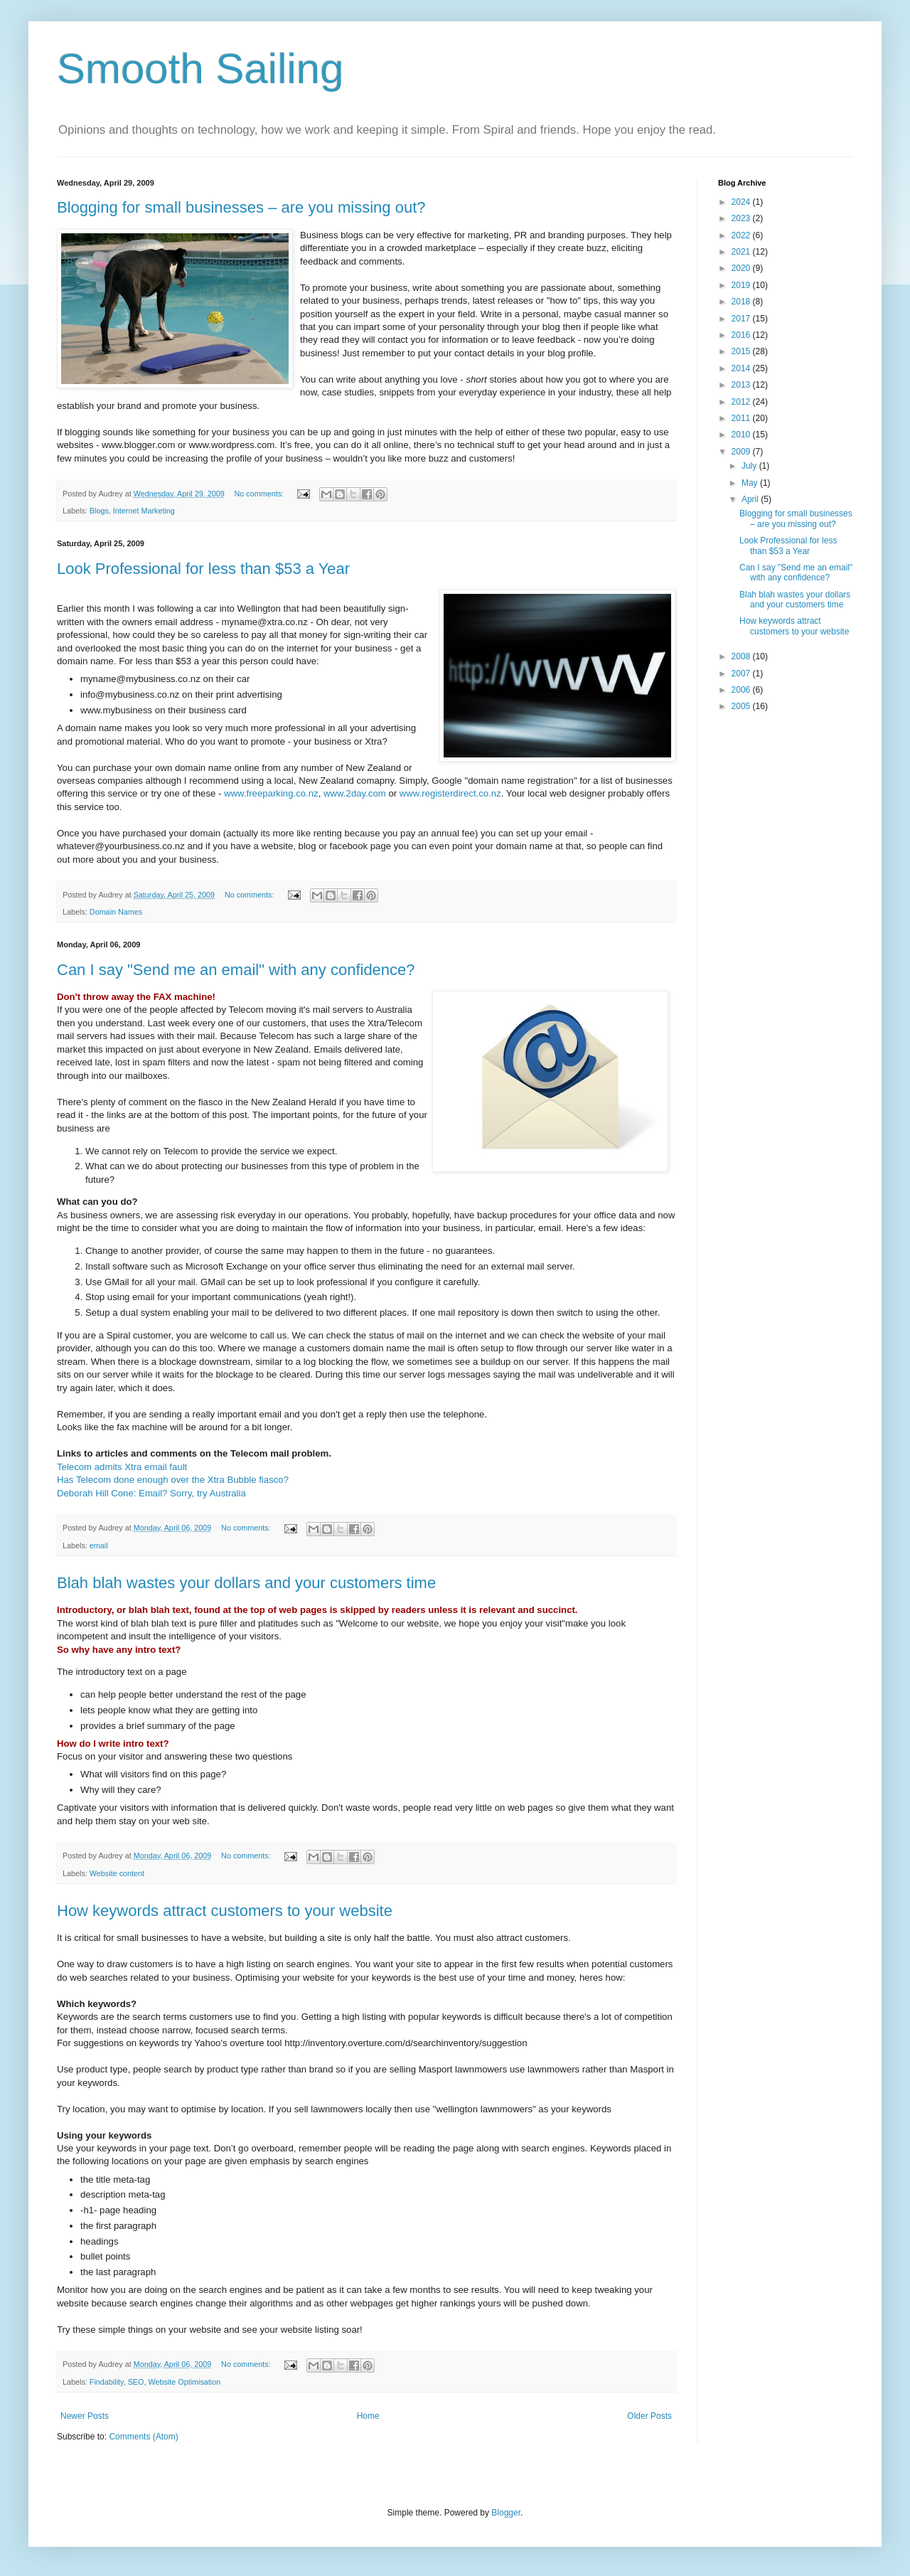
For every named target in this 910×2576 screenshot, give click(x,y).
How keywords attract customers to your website (224, 1911)
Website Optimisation (184, 2382)
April (751, 499)
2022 (742, 235)
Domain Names (116, 912)
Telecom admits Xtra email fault (122, 1467)
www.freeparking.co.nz (271, 793)
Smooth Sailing (200, 68)
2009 (742, 452)
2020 (742, 268)
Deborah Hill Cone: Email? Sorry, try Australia (151, 1493)
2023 (742, 218)
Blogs (99, 510)
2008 (742, 656)
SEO (136, 2382)
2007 (742, 673)
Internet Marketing (144, 510)
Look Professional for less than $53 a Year (203, 569)
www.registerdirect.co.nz (450, 793)
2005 (742, 706)
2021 (742, 252)
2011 (742, 418)
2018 (742, 302)
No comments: (261, 493)
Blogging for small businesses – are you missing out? (241, 207)
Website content (117, 1873)
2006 (742, 690)
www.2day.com (354, 793)
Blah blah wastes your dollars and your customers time (246, 1583)
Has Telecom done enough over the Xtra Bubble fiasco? (173, 1479)
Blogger (505, 2513)
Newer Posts (84, 2416)
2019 (742, 285)
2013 (742, 385)
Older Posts (649, 2416)
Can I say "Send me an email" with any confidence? (236, 970)
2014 (742, 368)
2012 (742, 402)
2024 (742, 202)
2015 (742, 351)
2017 (742, 319)
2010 (742, 435)
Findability (107, 2382)
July (750, 466)
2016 (742, 335)
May (751, 483)
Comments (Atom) (143, 2437)
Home (368, 2416)
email (99, 1545)
